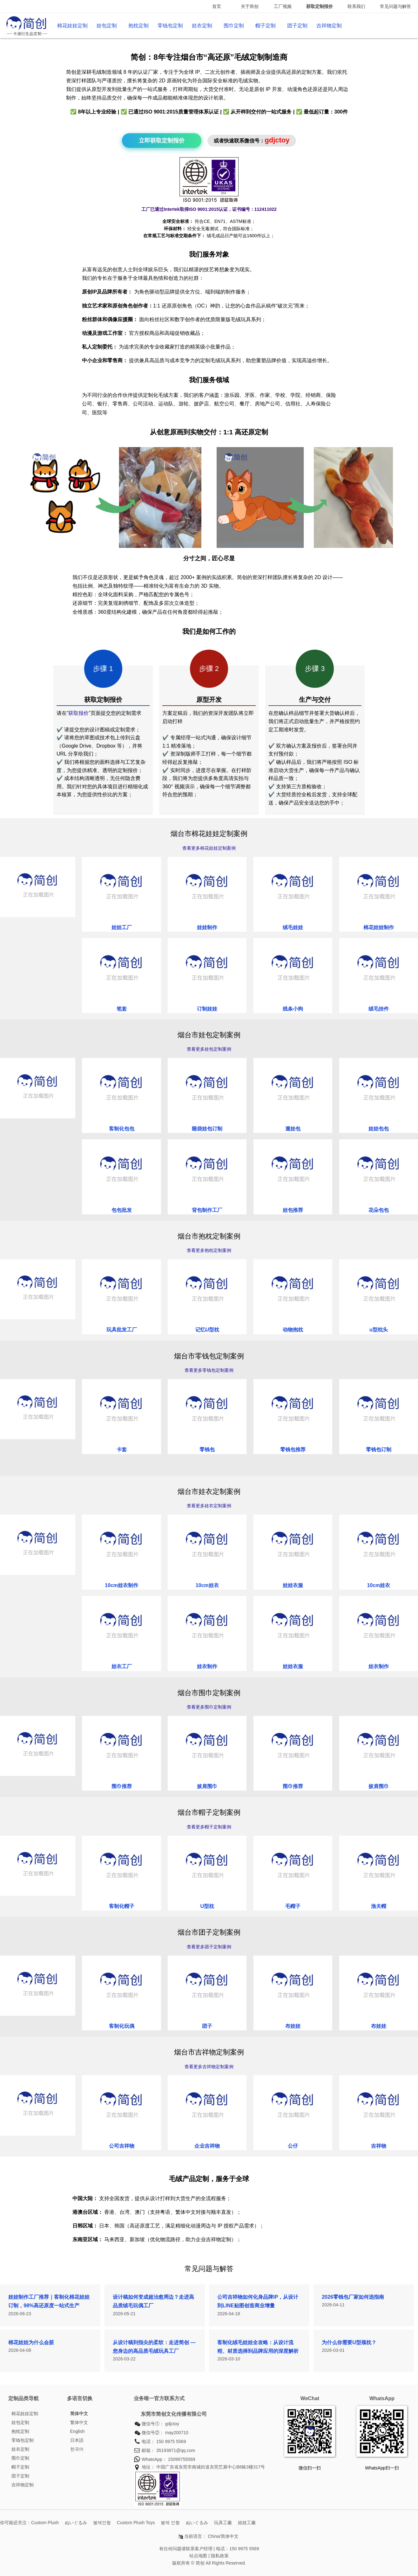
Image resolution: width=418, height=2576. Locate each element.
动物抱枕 (293, 1329)
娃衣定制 (202, 25)
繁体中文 (79, 2422)
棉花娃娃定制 (72, 25)
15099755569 (181, 2459)
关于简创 (250, 6)
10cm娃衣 (207, 1585)
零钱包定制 (170, 25)
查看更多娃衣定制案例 (209, 1505)
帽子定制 (265, 25)
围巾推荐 (121, 1786)
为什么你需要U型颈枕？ (349, 2342)
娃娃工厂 (121, 927)
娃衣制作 (207, 1666)
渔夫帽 (378, 1906)
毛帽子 (292, 1906)
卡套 (122, 1449)
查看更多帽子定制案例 (209, 1826)
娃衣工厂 (121, 1666)
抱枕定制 (138, 25)
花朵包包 (378, 1210)
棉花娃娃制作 (378, 927)
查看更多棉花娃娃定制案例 (209, 848)
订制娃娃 (207, 1009)
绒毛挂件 (378, 1009)
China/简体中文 (223, 2536)
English (77, 2431)
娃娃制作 (207, 927)
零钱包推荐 (293, 1449)
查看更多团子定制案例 (209, 1946)
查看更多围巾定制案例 (209, 1706)
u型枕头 (378, 1329)
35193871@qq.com (175, 2450)
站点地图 (198, 2555)
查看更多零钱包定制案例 (209, 1370)
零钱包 (207, 1449)
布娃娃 (292, 2026)
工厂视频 (283, 6)
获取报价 (78, 713)
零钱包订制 (378, 1449)
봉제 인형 (170, 2522)
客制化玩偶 (121, 2026)
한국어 (77, 2449)
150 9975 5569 (171, 2441)
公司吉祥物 (121, 2146)
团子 (207, 2026)
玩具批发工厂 (121, 1329)
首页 (216, 6)
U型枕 (207, 1906)
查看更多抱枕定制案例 (209, 1250)
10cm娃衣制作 (121, 1585)
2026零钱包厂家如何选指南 (353, 2297)
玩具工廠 (223, 2522)
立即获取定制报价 (162, 140)
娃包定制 (107, 25)
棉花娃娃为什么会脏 (31, 2342)
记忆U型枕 (207, 1329)
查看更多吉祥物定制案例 (209, 2066)
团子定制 (297, 25)
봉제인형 (102, 2522)
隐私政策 (220, 2555)
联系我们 (356, 6)
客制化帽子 (121, 1906)
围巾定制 (234, 25)
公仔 (293, 2146)
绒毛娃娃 (293, 927)
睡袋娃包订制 (207, 1128)
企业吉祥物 (207, 2146)
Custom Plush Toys (136, 2522)
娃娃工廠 (247, 2522)
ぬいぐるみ (76, 2522)
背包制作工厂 (207, 1210)
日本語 (77, 2440)
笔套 (122, 1009)
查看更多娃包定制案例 (209, 1049)
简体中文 (79, 2413)
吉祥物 (378, 2146)
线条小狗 (293, 1009)
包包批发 (121, 1210)
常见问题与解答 (395, 6)
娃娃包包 (378, 1128)
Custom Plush (45, 2522)
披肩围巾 (207, 1786)
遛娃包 (292, 1128)
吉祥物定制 (329, 25)
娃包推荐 (293, 1210)
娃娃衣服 (293, 1585)
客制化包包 (121, 1128)
